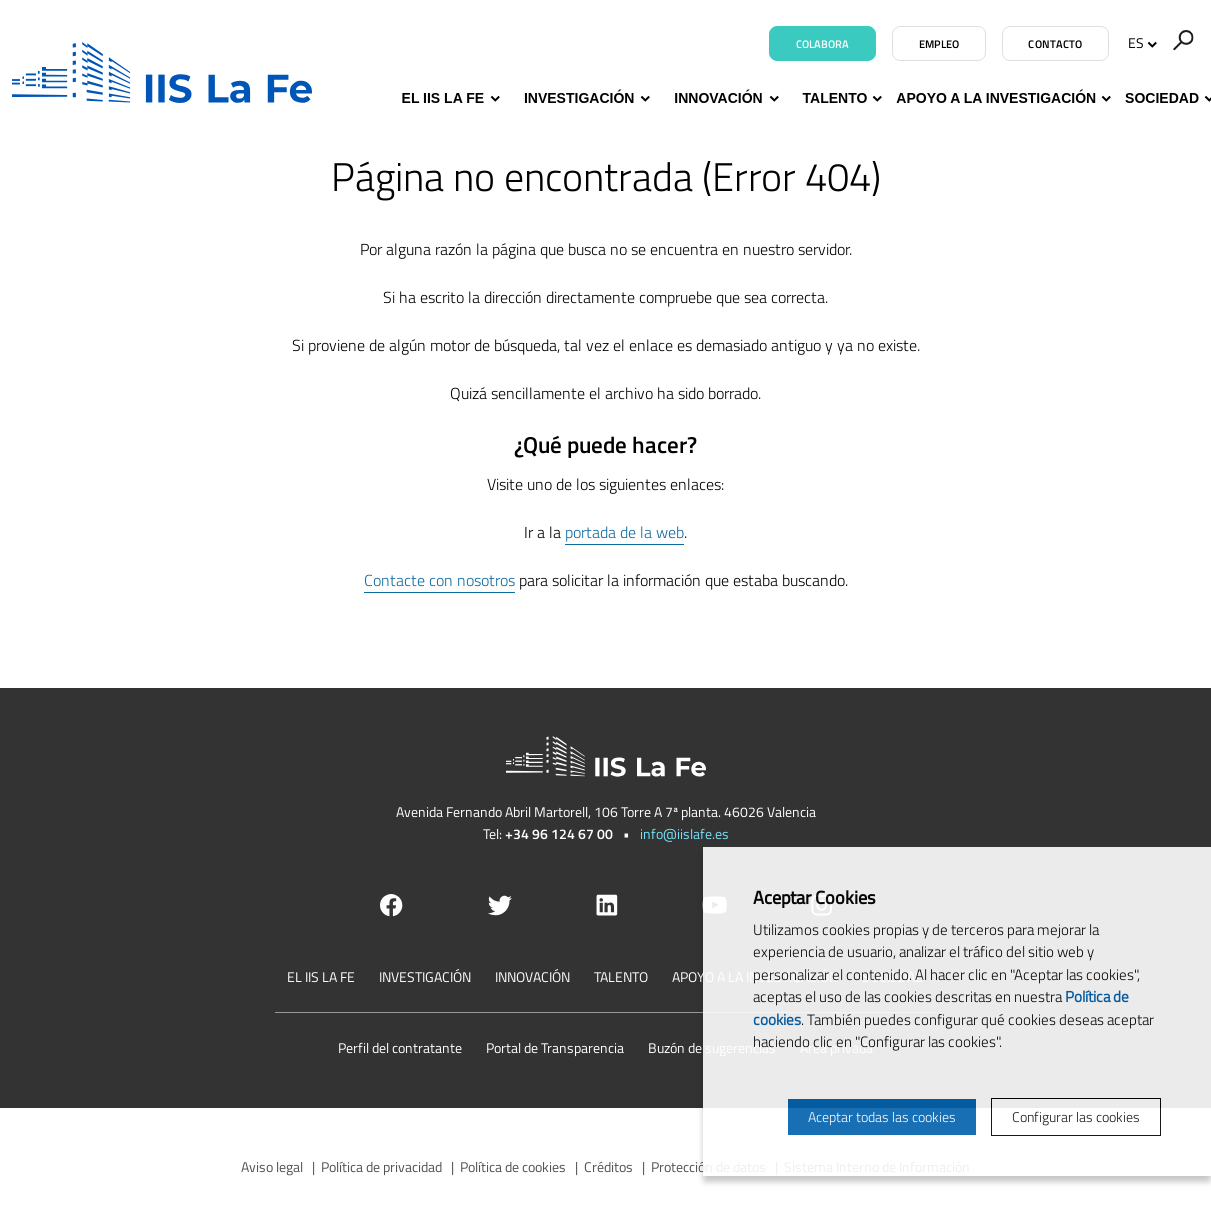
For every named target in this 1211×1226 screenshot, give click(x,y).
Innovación (723, 98)
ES (1142, 42)
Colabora (823, 44)
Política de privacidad (381, 1166)
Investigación (584, 98)
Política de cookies (513, 1166)
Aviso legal (272, 1166)
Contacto (1055, 44)
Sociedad (1162, 98)
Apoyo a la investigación (996, 98)
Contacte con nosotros (439, 580)
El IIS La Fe (448, 98)
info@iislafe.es (684, 833)
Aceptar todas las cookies (882, 1116)
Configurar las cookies (1076, 1116)
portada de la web (624, 532)
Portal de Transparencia (555, 1047)
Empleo (939, 44)
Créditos (608, 1166)
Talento (835, 98)
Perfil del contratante (400, 1047)
